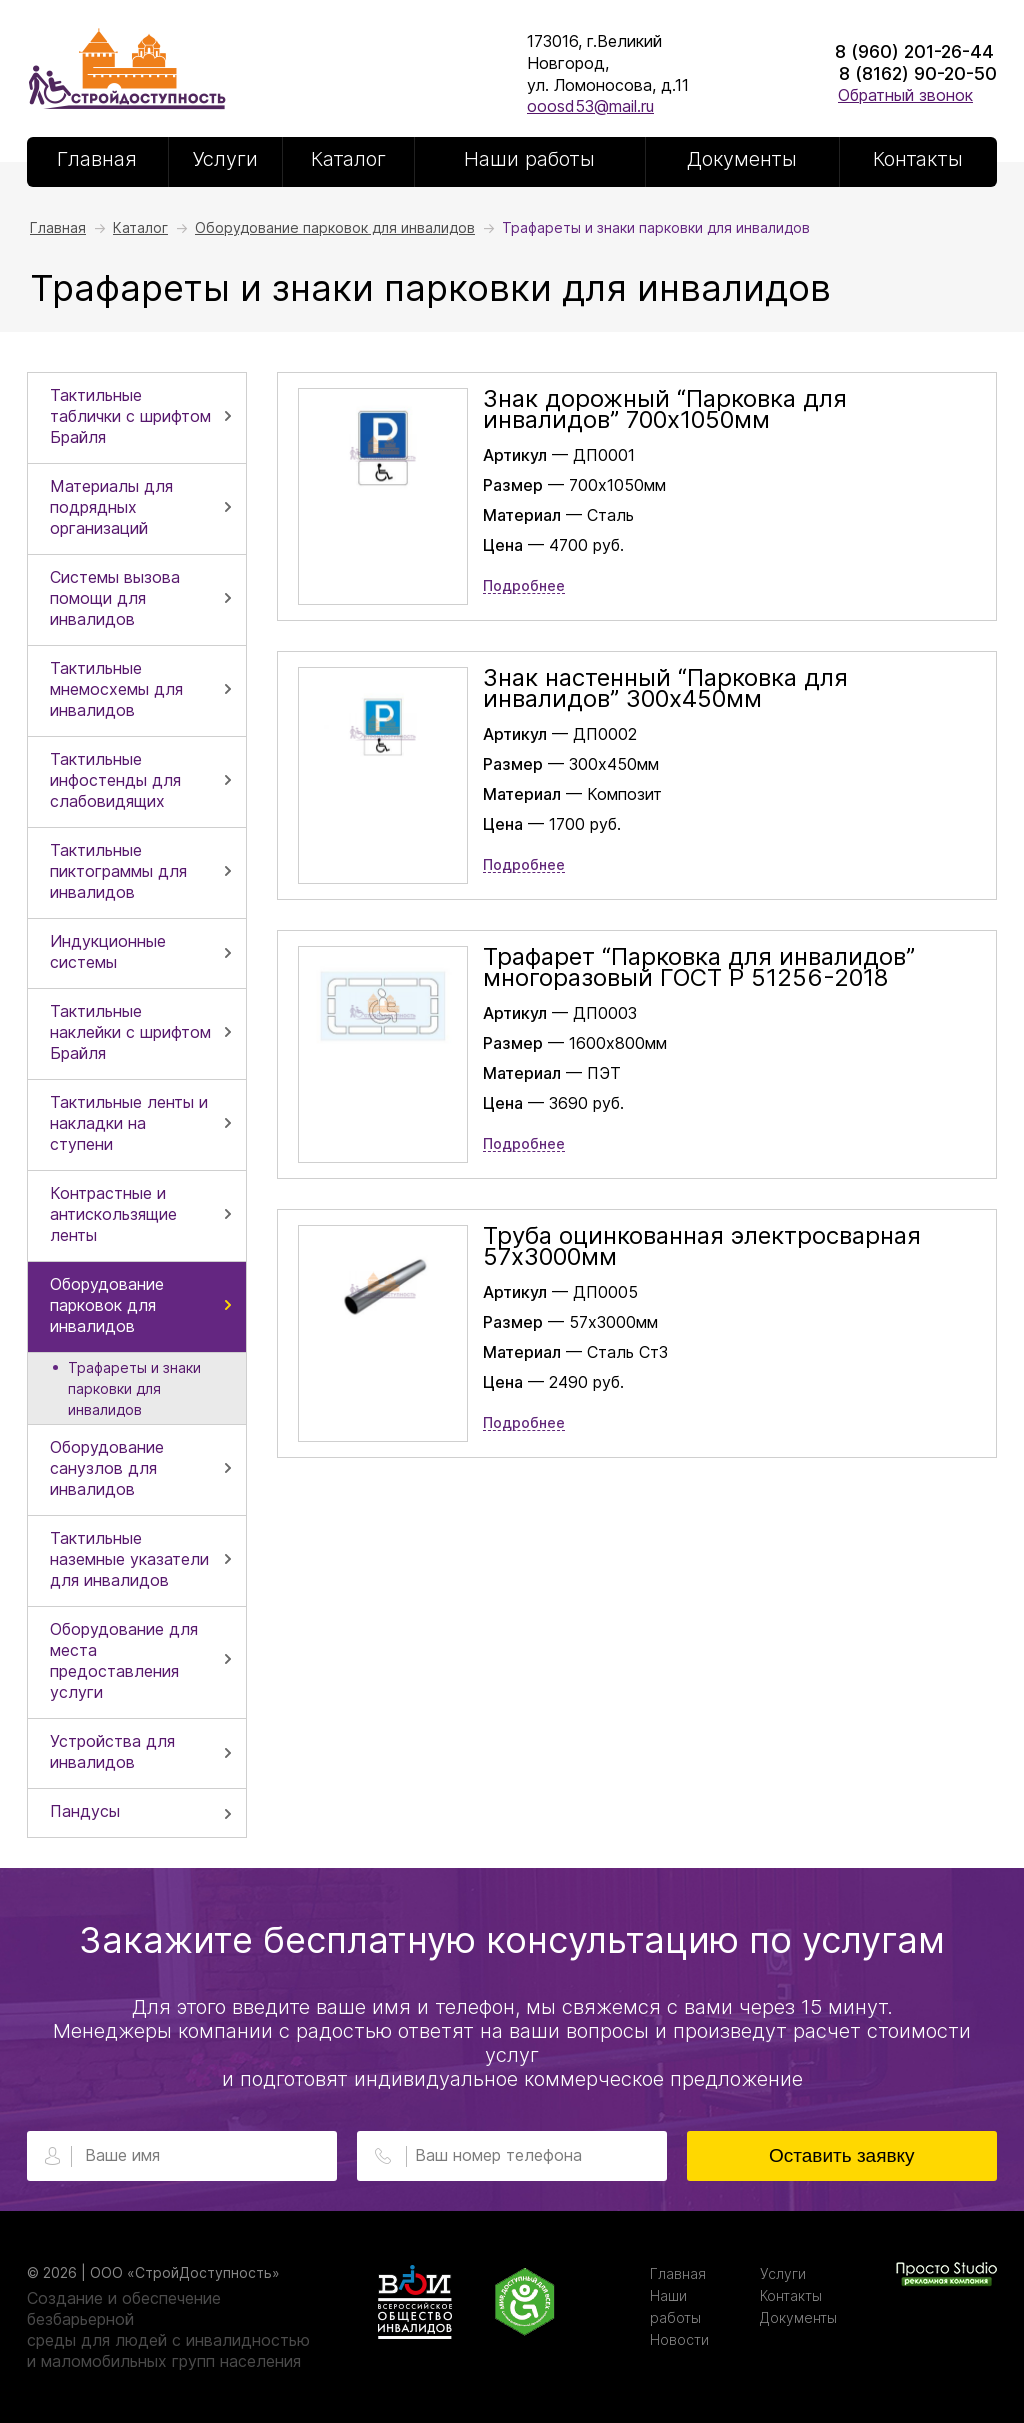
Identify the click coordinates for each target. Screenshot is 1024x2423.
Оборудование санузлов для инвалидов (107, 1468)
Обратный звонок (905, 95)
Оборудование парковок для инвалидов (107, 1305)
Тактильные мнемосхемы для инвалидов (116, 689)
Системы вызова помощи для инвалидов (115, 598)
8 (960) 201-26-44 (914, 51)
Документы (742, 159)
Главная (97, 159)
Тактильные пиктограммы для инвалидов (118, 871)
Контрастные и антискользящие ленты (113, 1214)
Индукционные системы (108, 951)
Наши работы (529, 159)
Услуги (225, 159)
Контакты (918, 159)
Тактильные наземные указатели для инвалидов (129, 1559)
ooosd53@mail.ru (590, 106)
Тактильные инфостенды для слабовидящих (115, 780)
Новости (679, 2339)
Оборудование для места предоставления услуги (124, 1660)
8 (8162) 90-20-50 (918, 73)
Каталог (348, 159)
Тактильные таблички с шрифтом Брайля (130, 416)
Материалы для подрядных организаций (111, 507)
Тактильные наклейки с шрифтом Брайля (130, 1032)
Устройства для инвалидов (112, 1751)
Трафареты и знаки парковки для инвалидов (134, 1388)
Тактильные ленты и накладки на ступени (129, 1123)
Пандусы (85, 1811)
